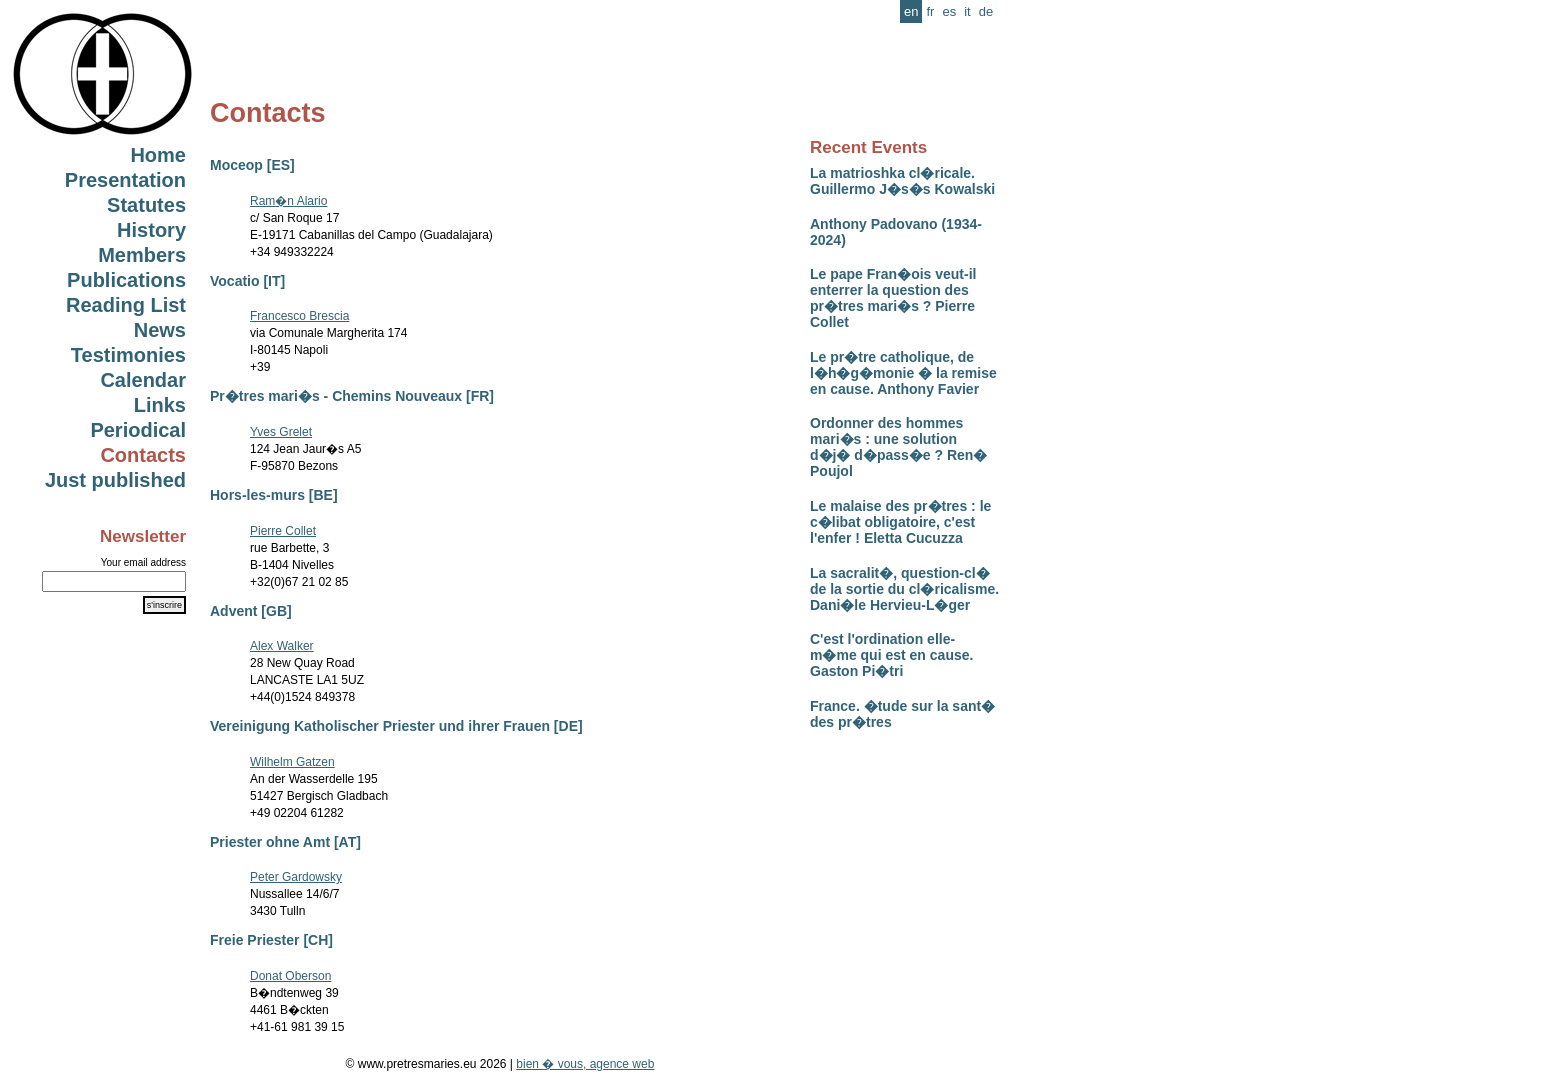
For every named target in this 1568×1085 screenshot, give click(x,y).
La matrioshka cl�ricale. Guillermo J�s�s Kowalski (902, 181)
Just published (115, 480)
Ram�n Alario (288, 201)
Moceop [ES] (252, 165)
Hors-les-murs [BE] (274, 495)
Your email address (143, 562)
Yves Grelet (281, 432)
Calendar (143, 380)
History (151, 230)
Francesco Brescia (299, 316)
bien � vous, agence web (585, 1064)
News (160, 330)
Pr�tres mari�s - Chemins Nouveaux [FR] (352, 396)
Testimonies (128, 355)
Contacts (143, 455)
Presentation (125, 180)
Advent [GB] (251, 611)
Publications (126, 280)
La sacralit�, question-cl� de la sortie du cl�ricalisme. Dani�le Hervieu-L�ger (904, 589)
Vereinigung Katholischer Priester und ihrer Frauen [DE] (396, 726)
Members (142, 255)
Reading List (126, 305)
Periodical (138, 430)
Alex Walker (282, 646)
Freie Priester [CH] (271, 940)
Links (160, 405)
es (949, 11)
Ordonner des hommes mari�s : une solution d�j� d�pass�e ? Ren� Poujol (898, 447)
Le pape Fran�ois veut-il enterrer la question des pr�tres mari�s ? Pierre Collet (893, 298)
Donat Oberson (290, 976)
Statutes (146, 205)
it (967, 11)
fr (930, 11)
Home (158, 155)
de (986, 11)
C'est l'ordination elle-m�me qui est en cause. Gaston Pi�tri (891, 655)
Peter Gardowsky (296, 877)
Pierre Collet (283, 531)
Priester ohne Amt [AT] (285, 842)
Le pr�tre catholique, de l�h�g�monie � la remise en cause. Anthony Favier (903, 373)
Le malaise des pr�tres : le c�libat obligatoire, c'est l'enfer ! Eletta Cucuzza (900, 522)
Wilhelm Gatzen (292, 762)
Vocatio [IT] (247, 281)
